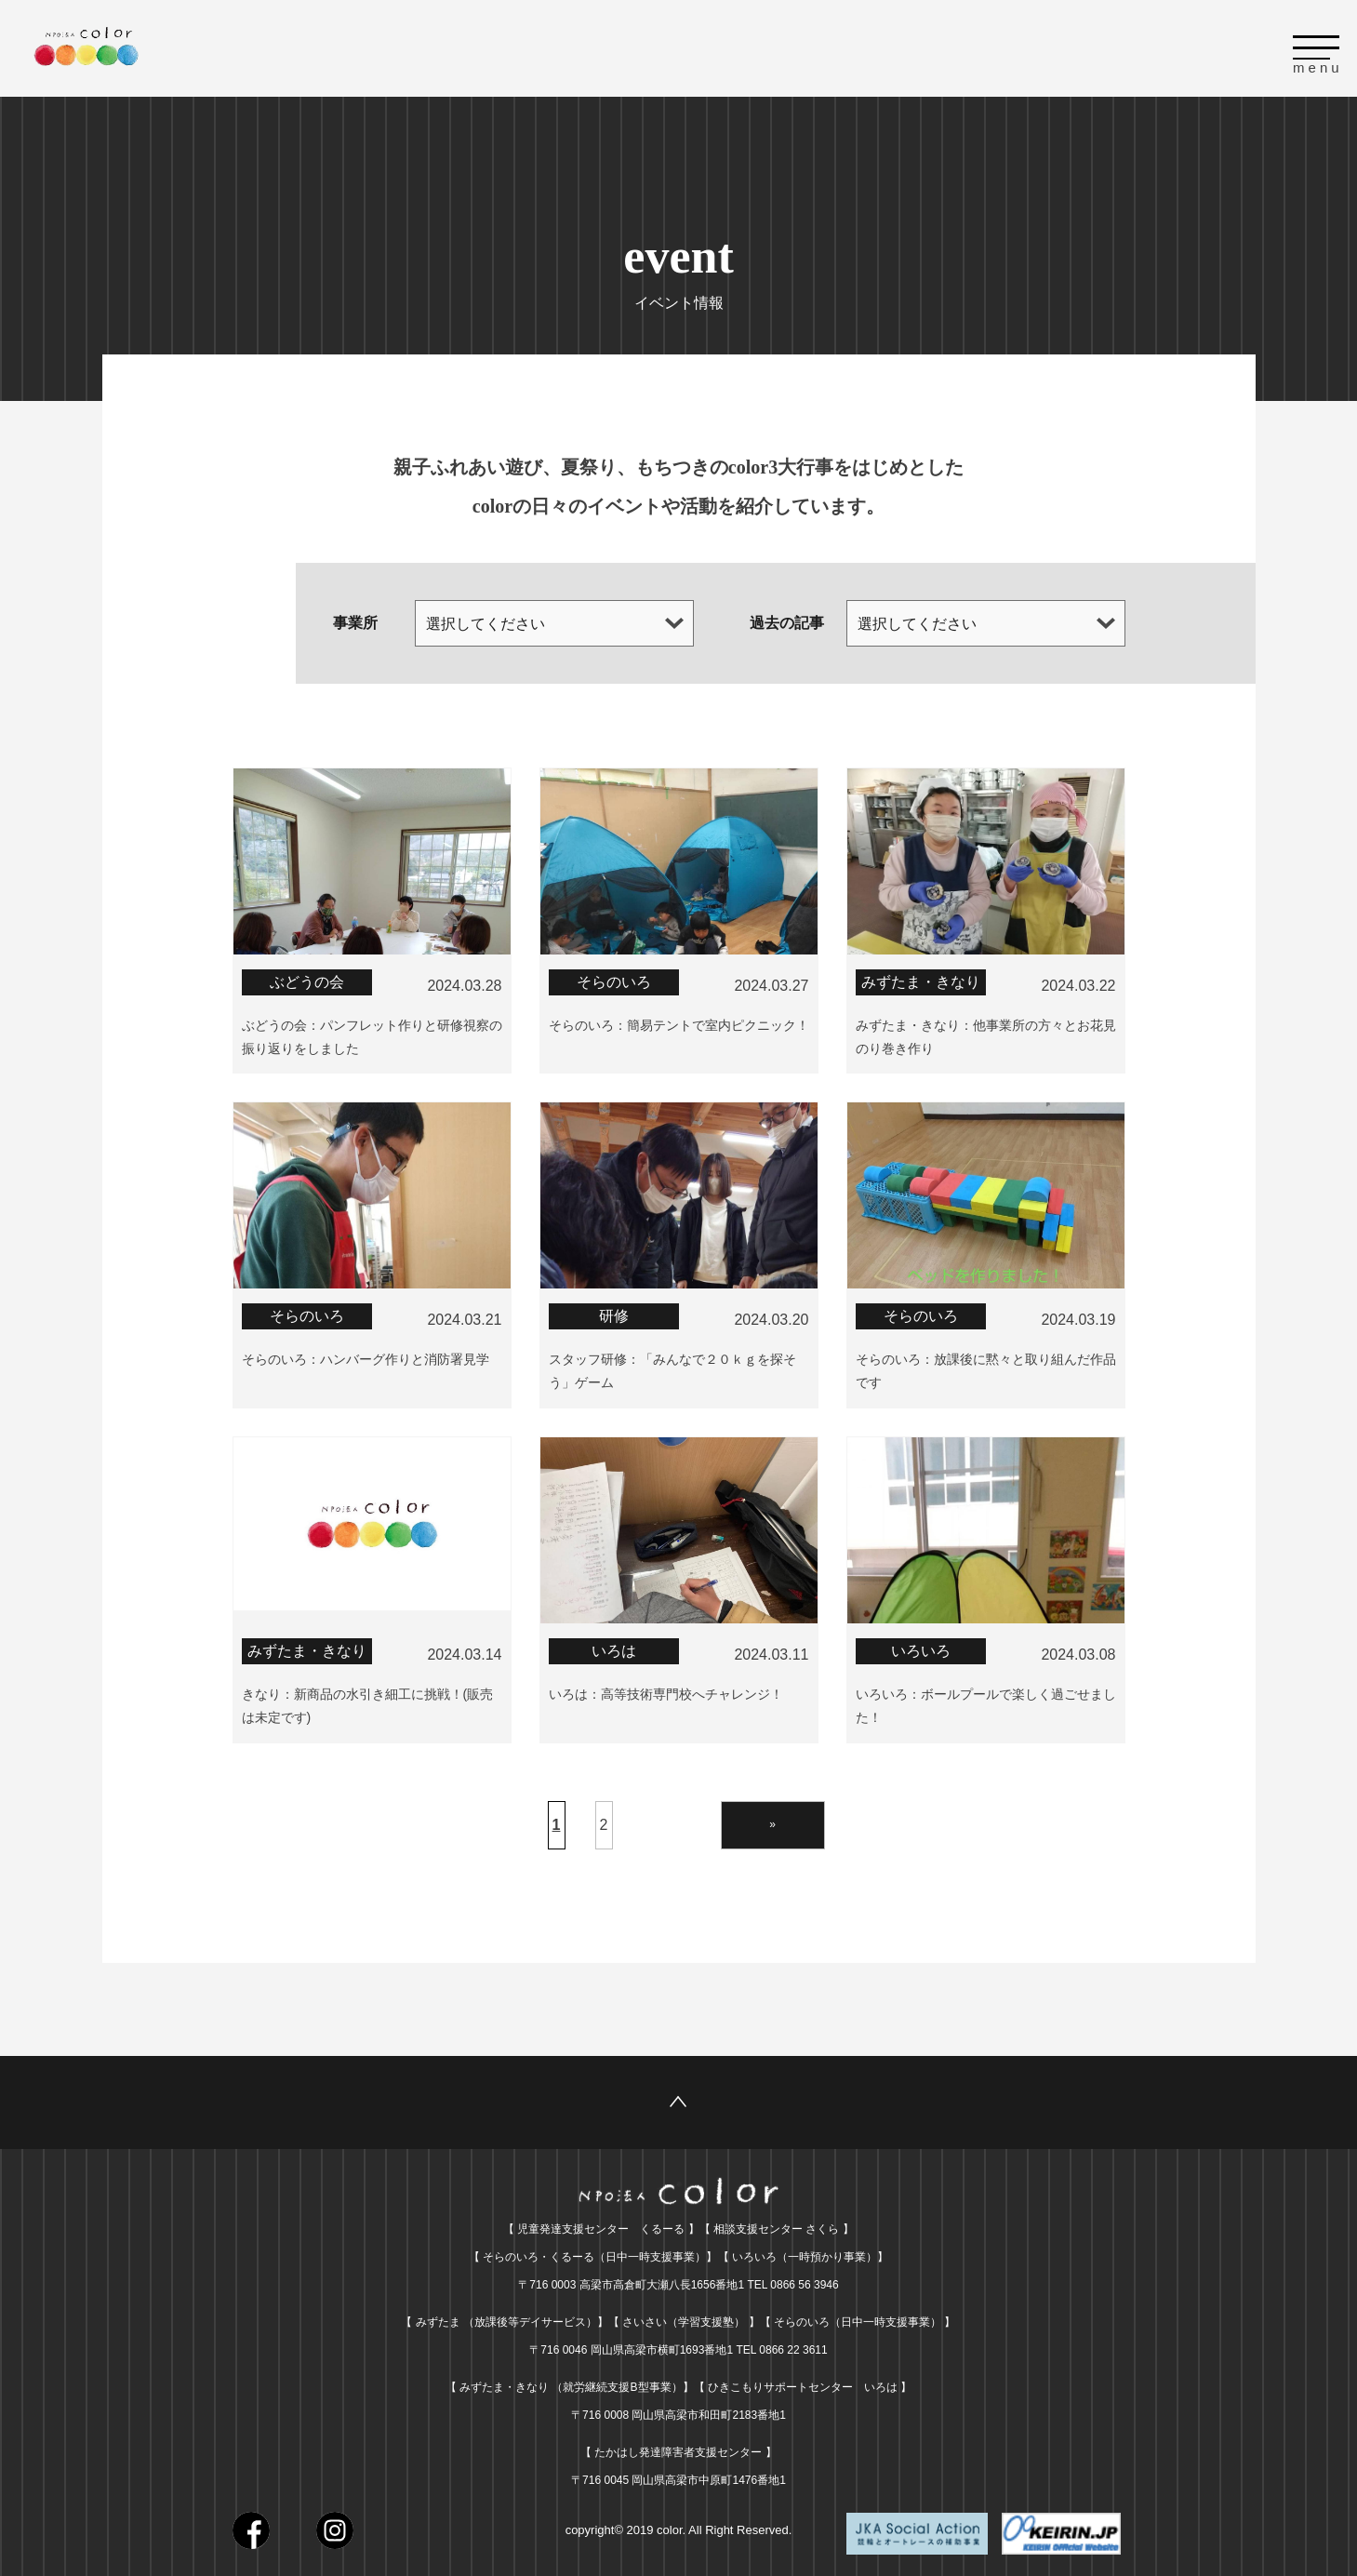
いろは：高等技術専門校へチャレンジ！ (666, 1689)
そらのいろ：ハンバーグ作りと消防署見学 (365, 1356)
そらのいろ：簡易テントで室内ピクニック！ (679, 1024)
